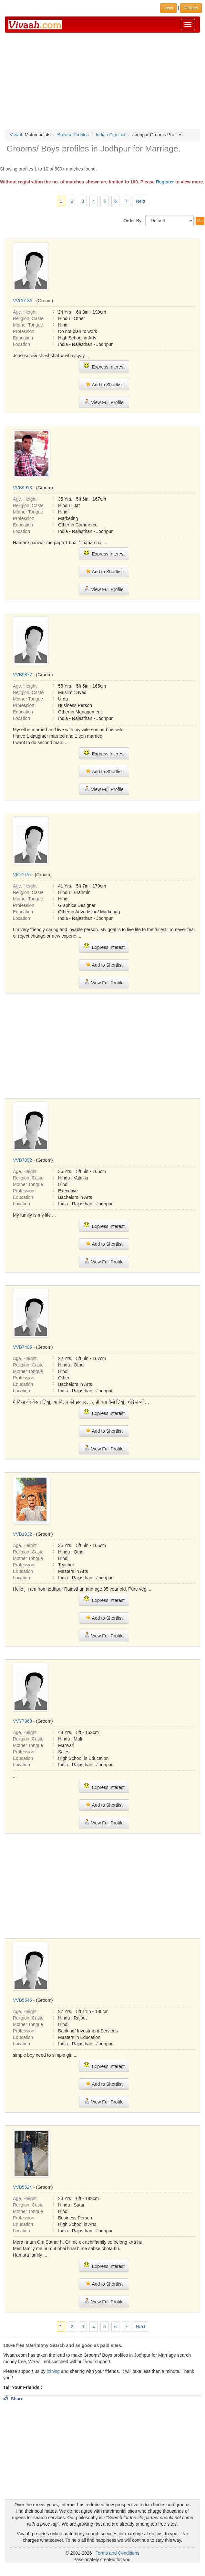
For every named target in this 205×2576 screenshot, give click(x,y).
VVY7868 (22, 1721)
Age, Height (24, 312)
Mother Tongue (28, 324)
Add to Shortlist (104, 384)
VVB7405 (22, 1347)
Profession (23, 331)
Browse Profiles (72, 134)
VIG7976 (22, 874)
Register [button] (191, 8)
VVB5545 (22, 2000)
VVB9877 (22, 674)
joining (53, 2371)
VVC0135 (22, 300)
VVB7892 (22, 1160)
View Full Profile (104, 402)
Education (23, 337)
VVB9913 (22, 487)
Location (21, 344)
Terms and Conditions (117, 2553)
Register (165, 181)
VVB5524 (22, 2187)
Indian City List (110, 134)
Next (140, 201)
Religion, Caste (28, 318)
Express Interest (104, 366)
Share (13, 2398)
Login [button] (168, 8)
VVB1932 (22, 1534)
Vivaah (17, 134)
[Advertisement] (102, 81)
